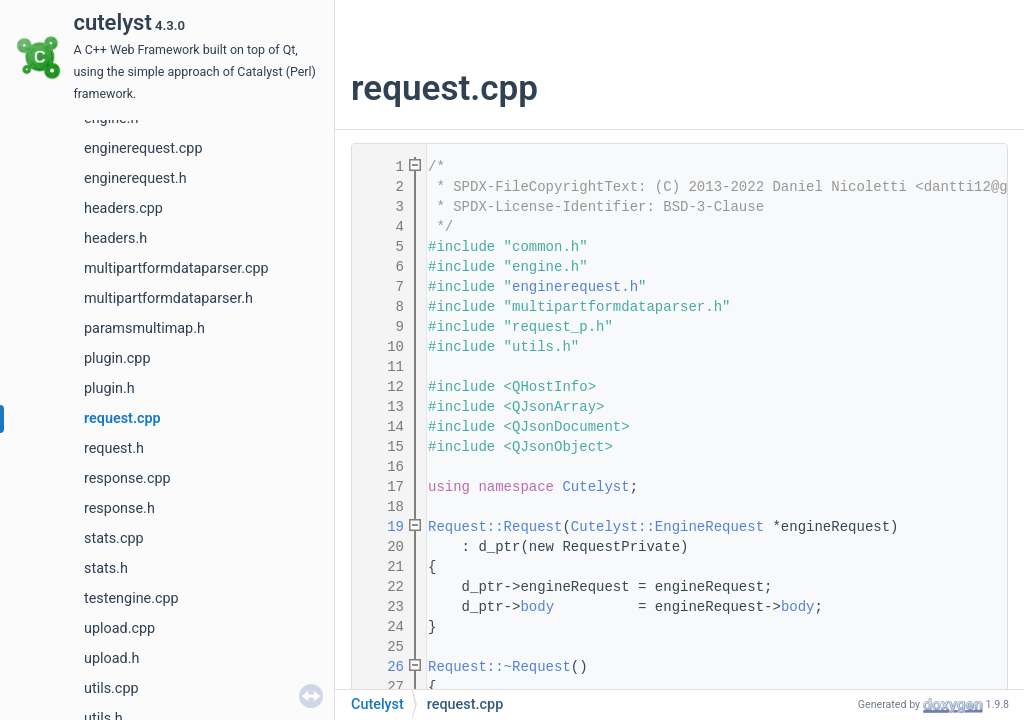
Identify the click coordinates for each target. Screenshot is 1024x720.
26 (383, 667)
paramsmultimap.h (144, 328)
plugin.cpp (117, 358)
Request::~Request (499, 667)
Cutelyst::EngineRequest (667, 527)
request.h (114, 448)
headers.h (115, 238)
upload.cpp (119, 628)
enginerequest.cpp (143, 148)
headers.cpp (123, 208)
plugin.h (109, 388)
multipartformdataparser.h (168, 298)
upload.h (111, 658)
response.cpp (127, 478)
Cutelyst (595, 487)
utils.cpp (111, 688)
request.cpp (122, 418)
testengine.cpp (131, 598)
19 (383, 527)
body (537, 607)
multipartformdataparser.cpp (176, 268)
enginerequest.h (135, 178)
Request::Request (495, 527)
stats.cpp (114, 538)
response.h (119, 508)
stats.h (106, 568)
